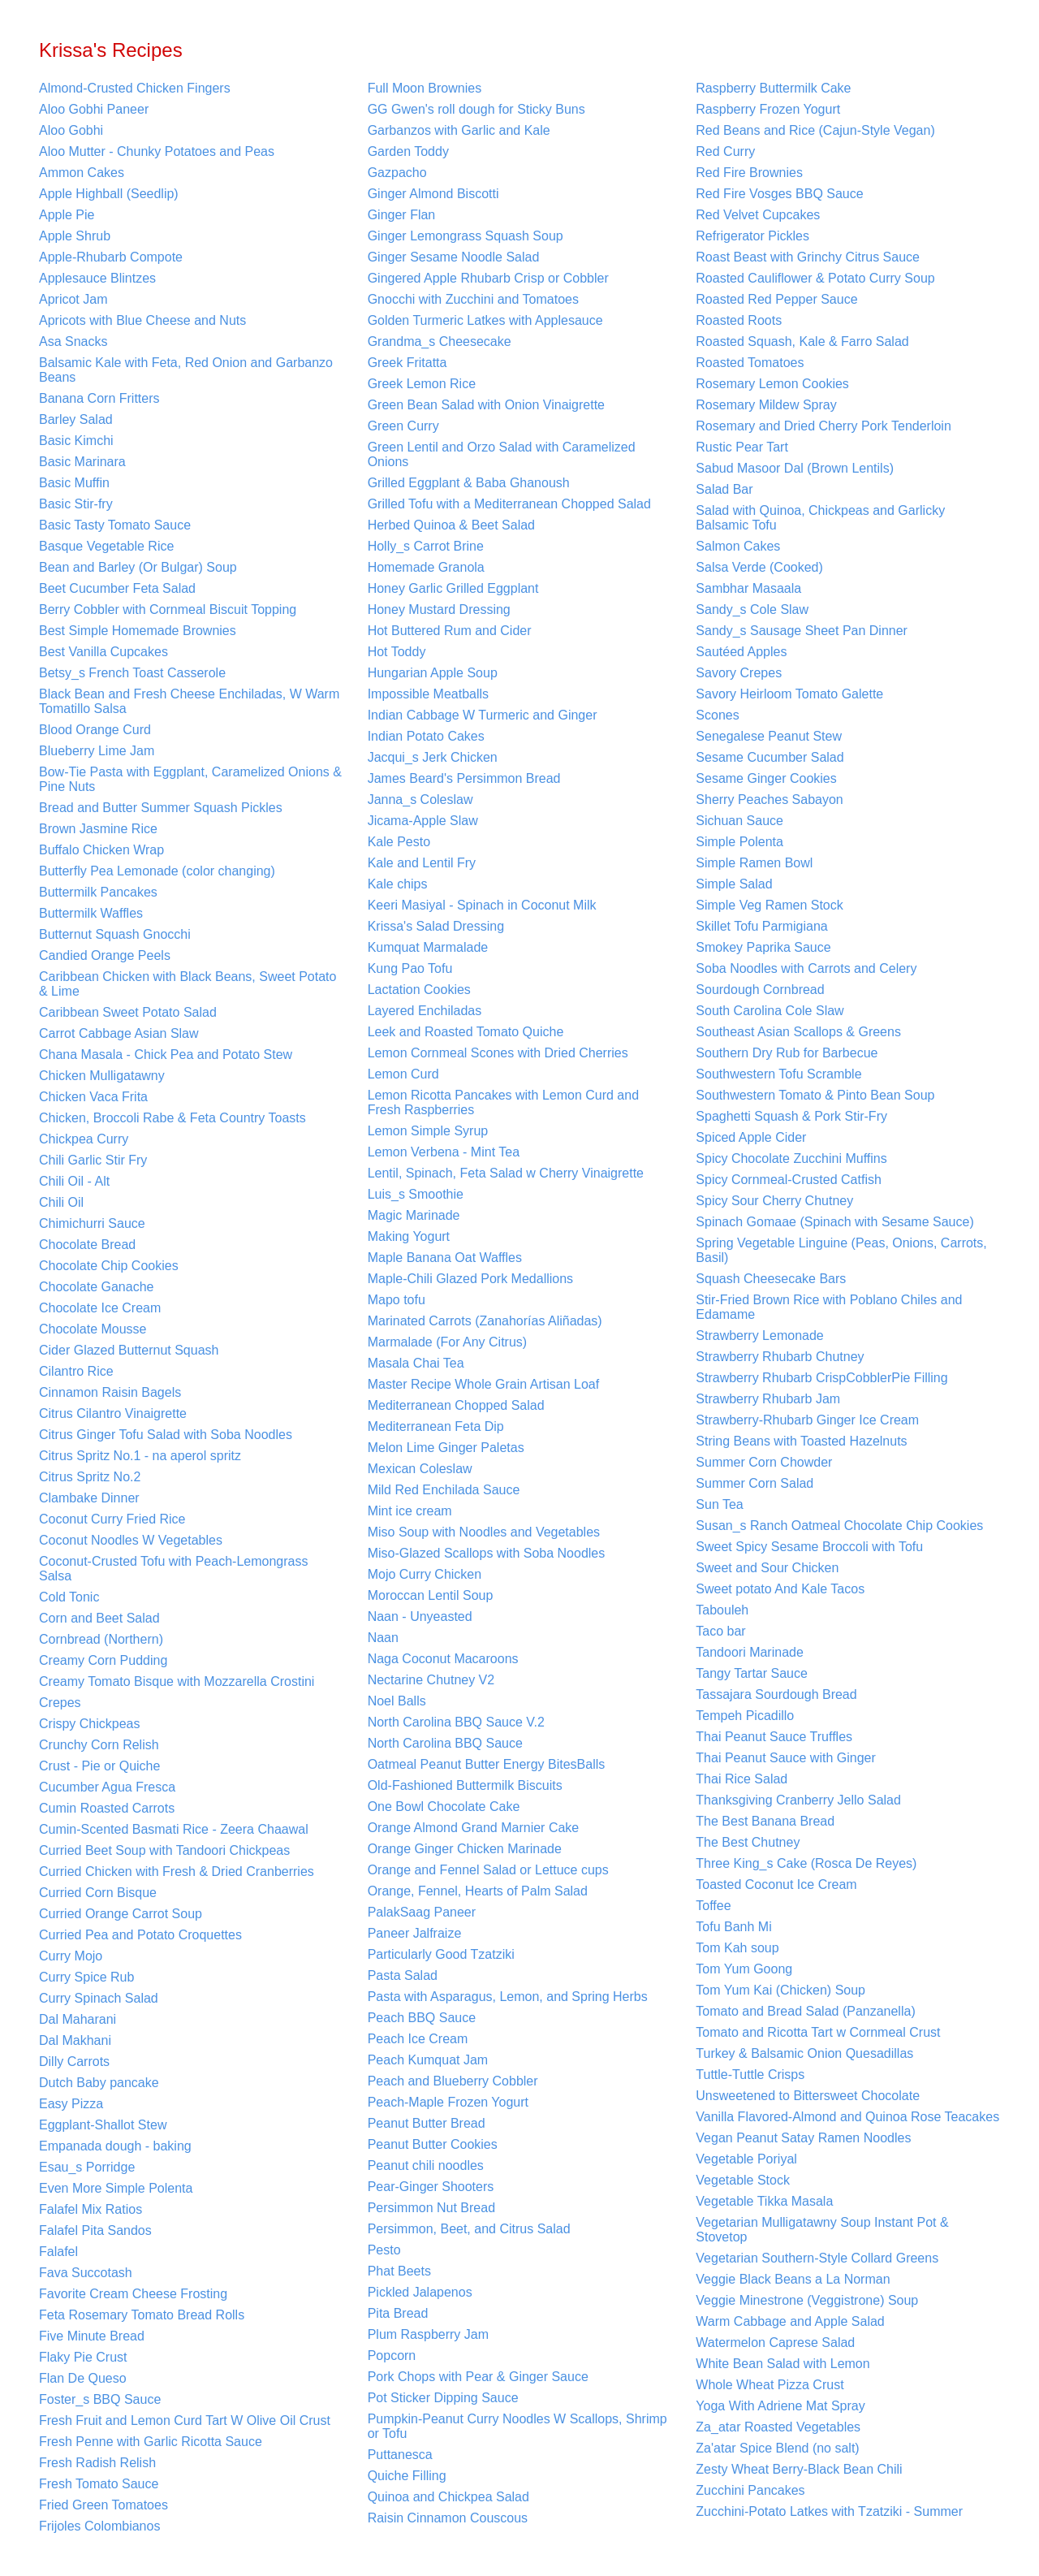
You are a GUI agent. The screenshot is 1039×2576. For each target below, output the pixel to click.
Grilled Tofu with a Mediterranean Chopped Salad (509, 504)
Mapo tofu (396, 1300)
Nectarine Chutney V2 (431, 1680)
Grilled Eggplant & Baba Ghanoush (469, 483)
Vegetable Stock (743, 2180)
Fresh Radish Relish (97, 2463)
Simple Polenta (739, 842)
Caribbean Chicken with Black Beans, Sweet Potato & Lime (187, 984)
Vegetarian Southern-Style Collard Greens (817, 2258)
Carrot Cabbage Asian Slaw (119, 1033)
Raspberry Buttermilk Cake (773, 88)
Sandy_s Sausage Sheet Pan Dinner (802, 631)
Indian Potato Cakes (426, 736)
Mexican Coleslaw (420, 1469)
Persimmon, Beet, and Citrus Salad (469, 2229)
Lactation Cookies (419, 989)
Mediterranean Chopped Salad (456, 1405)
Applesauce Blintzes (97, 278)
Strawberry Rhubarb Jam (768, 1399)
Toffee (713, 1906)
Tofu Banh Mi (733, 1927)
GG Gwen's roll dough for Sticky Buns (476, 109)
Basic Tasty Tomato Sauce (115, 525)
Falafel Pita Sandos (95, 2230)
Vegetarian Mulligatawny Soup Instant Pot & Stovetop (822, 2229)
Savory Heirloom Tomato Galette (789, 694)
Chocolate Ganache (96, 1287)
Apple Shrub (74, 236)
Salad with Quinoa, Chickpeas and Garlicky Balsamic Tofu (820, 518)
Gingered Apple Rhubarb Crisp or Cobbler (488, 278)
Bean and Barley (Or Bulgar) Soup (138, 567)
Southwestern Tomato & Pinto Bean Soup (815, 1095)
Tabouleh (722, 1610)
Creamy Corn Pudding (103, 1660)
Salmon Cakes (738, 546)
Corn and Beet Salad (99, 1618)
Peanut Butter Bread (426, 2123)
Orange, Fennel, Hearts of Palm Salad (478, 1891)
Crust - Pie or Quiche (99, 1766)
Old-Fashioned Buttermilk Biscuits (465, 1785)
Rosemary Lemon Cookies (772, 384)
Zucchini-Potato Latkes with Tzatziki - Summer (829, 2511)
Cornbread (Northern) (101, 1639)
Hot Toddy (397, 652)
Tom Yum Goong (744, 1969)
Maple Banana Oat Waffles (445, 1257)
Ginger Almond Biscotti (433, 194)
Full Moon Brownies (425, 88)
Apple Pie (67, 215)
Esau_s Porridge (87, 2167)
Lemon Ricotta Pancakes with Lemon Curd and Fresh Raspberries (503, 1102)
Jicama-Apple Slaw (423, 821)
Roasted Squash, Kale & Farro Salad (802, 341)
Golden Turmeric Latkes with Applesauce (485, 320)
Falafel (58, 2251)
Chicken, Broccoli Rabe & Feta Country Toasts (172, 1118)
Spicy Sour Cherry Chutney (774, 1201)
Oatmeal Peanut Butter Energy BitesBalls (487, 1764)
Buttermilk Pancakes (98, 892)
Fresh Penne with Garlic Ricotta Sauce (150, 2441)
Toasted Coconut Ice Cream (776, 1884)
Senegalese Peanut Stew (769, 736)
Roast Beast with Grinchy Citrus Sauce (808, 257)
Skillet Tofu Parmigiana (761, 926)
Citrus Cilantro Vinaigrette (113, 1413)
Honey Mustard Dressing (439, 609)
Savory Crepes (739, 673)
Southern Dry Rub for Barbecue (786, 1053)
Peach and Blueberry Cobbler (453, 2081)
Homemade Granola (426, 567)
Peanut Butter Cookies (433, 2144)
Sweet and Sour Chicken (767, 1568)
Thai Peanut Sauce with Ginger (785, 1758)
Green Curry (403, 426)
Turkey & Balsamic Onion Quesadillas (804, 2053)
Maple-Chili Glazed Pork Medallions (470, 1279)
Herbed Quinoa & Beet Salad (451, 525)
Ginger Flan (402, 215)
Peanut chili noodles (426, 2165)
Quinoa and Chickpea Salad (448, 2497)
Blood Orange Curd (95, 730)
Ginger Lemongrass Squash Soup (465, 236)
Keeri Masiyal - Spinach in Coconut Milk (482, 905)
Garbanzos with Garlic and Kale (459, 130)
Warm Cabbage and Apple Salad (790, 2321)
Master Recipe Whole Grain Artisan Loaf (483, 1384)
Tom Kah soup (737, 1948)
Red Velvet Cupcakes (758, 215)
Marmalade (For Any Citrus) (448, 1342)
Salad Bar (724, 489)
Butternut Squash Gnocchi (115, 934)
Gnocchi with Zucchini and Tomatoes (473, 299)
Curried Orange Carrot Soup (120, 1914)
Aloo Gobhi (71, 130)
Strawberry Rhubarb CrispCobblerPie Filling (821, 1378)
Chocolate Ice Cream (100, 1308)
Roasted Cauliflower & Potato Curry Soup (815, 278)
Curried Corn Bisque (98, 1893)
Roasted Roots (739, 320)
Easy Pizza (71, 2104)
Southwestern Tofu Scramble (778, 1074)
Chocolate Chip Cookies (109, 1266)
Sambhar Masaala (748, 588)
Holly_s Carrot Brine (426, 546)
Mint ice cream (410, 1511)
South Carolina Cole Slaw (769, 1011)
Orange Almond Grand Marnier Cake (474, 1828)
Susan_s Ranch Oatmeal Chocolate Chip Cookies (839, 1525)
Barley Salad (76, 419)
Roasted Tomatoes (750, 363)
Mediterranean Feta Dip (436, 1426)
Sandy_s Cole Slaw (752, 609)
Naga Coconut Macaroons (443, 1659)
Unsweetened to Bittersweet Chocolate (808, 2096)
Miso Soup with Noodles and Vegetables (484, 1532)
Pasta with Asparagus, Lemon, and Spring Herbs (508, 1996)
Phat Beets (399, 2271)
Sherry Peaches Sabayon (769, 799)
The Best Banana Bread (765, 1821)
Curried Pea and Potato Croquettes (140, 1935)
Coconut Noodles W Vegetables (130, 1540)
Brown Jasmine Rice (98, 829)
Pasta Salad (403, 1975)
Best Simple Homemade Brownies (137, 631)
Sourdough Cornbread (760, 989)
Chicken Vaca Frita (93, 1097)
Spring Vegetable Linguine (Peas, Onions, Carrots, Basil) (841, 1250)
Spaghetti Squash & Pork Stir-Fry (791, 1116)
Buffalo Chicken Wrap (101, 850)
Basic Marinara (82, 462)
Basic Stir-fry (76, 504)
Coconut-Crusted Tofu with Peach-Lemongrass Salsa (173, 1568)
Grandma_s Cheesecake (439, 341)
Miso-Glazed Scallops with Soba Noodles (487, 1553)
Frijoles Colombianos (99, 2526)
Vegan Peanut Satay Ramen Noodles (803, 2138)
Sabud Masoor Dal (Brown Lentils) (795, 468)
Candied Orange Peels (104, 955)
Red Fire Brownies (749, 172)
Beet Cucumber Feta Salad (117, 588)
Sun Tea (719, 1504)
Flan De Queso (83, 2378)
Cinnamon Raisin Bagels (110, 1392)
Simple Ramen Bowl (754, 863)
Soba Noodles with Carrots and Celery (806, 968)
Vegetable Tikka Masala (764, 2201)
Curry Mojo (70, 1956)
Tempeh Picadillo (745, 1715)
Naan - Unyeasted (420, 1616)
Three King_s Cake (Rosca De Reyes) (806, 1863)
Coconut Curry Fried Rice (112, 1519)
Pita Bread (398, 2313)
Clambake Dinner (89, 1498)
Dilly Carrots (74, 2061)
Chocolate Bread (87, 1244)
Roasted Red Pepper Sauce (776, 299)
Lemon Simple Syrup (428, 1131)
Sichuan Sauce (739, 821)
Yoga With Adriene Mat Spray (780, 2406)
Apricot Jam (73, 299)
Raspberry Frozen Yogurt (768, 109)
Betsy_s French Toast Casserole (132, 673)
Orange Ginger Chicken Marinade (465, 1849)
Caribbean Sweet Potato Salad (128, 1012)
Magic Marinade (414, 1215)
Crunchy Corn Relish (99, 1745)
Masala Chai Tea (416, 1363)
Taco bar (720, 1631)
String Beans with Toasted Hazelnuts (801, 1441)
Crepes (60, 1702)
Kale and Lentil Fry (422, 863)
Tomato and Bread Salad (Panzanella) (805, 2011)
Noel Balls (397, 1701)
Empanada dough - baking (115, 2146)
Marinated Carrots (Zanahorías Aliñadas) (485, 1321)
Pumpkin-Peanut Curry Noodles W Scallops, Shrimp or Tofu (517, 2426)
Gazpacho (397, 172)
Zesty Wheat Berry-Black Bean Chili (799, 2469)
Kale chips (398, 884)
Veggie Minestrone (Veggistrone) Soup (807, 2300)
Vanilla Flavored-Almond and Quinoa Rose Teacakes (847, 2117)
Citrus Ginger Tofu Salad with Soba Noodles (165, 1434)
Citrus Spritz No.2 (89, 1477)
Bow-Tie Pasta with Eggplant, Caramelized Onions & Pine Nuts (190, 779)
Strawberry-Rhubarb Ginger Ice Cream (807, 1420)
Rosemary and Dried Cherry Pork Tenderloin (823, 426)
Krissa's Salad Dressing (436, 926)
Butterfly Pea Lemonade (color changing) (157, 871)
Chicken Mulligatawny (102, 1076)
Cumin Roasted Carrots (107, 1808)
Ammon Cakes (81, 172)
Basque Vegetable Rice (106, 546)
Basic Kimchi (76, 440)
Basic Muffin (74, 483)
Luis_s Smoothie (415, 1194)
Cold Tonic (69, 1597)
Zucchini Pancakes (750, 2490)
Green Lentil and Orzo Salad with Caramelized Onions (502, 454)
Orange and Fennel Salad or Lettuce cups (488, 1870)
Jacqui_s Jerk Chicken (433, 757)
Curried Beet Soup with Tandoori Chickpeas (164, 1850)
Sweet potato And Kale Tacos (780, 1589)
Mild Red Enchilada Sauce (444, 1490)
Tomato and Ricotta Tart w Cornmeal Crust (818, 2032)
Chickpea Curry (83, 1139)
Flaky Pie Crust (83, 2357)
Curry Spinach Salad (98, 1998)
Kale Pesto (399, 842)
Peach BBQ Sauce (422, 2018)
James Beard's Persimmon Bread (464, 778)
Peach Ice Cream (418, 2039)
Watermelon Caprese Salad (775, 2342)
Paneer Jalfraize (415, 1933)
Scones (717, 715)
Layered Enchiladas (425, 1011)
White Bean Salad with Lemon (782, 2364)
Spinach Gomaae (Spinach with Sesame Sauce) (834, 1222)
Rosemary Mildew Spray (766, 405)
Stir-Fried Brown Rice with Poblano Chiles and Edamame (829, 1307)
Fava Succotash (85, 2273)
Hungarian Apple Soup (433, 673)
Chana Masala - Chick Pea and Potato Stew (165, 1054)
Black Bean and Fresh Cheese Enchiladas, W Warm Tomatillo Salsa (189, 701)
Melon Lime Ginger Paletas (446, 1447)
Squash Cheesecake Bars (771, 1279)
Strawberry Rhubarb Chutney (780, 1357)
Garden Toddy (408, 151)
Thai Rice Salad (741, 1779)
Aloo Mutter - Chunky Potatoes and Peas (156, 151)
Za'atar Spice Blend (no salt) (777, 2448)
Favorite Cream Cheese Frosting (133, 2294)
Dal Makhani (75, 2040)
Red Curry (725, 151)
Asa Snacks (73, 341)
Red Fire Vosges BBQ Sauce (779, 194)
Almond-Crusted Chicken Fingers (135, 88)
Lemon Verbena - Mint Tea (444, 1152)
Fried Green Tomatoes (103, 2505)
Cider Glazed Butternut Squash (128, 1350)
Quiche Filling (407, 2476)
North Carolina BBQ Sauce (445, 1743)
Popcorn (392, 2355)
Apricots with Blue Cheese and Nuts (142, 320)
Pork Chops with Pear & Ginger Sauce (478, 2377)
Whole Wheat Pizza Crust (769, 2385)
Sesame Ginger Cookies (766, 778)
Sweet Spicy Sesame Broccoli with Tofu (809, 1547)
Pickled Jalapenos (420, 2292)
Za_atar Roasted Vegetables (778, 2427)
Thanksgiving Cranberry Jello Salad (798, 1800)
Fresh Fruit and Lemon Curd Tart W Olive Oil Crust (184, 2420)
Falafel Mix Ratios (90, 2209)
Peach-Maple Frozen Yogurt (448, 2102)
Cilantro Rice (76, 1371)
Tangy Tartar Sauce (752, 1673)
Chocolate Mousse (93, 1329)
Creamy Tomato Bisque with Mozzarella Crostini (176, 1681)
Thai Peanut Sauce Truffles (774, 1737)
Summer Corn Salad (754, 1483)
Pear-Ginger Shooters (431, 2186)
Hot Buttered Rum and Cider (450, 631)
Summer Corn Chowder (764, 1462)
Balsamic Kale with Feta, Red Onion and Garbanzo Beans (186, 370)
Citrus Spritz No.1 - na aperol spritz (140, 1456)
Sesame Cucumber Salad (769, 757)
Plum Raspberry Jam (428, 2334)
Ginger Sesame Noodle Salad (454, 257)
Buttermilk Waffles (91, 913)
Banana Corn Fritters (99, 398)
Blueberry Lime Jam (96, 751)
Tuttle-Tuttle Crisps (750, 2074)
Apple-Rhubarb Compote (111, 257)
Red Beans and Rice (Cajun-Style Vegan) (815, 130)
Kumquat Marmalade (428, 947)
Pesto (384, 2250)
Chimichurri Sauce (92, 1223)
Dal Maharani (77, 2019)
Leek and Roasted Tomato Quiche (466, 1032)
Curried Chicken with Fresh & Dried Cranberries (176, 1871)
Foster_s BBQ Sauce (100, 2399)
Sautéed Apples (741, 652)
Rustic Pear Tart (742, 447)
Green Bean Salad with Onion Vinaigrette (486, 405)
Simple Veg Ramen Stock (769, 905)
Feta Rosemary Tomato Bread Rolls (141, 2315)
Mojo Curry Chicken (424, 1574)
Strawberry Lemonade (759, 1335)
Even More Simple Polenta (115, 2188)
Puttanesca (400, 2454)
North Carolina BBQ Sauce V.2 (456, 1722)
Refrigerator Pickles (752, 236)
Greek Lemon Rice (422, 384)
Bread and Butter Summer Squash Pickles (160, 808)
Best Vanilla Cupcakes (103, 652)
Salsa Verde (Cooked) (759, 567)
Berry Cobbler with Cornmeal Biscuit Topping (167, 609)
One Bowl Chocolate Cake (444, 1806)
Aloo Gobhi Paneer (94, 109)
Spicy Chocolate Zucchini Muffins (791, 1158)
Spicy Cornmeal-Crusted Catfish (789, 1179)
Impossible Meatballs (428, 694)
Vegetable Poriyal (746, 2159)
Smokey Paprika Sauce (763, 947)
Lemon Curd (403, 1074)
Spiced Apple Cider (751, 1137)
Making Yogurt (409, 1236)
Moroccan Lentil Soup (431, 1595)
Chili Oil (61, 1202)
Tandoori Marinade (750, 1652)
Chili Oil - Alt (74, 1181)
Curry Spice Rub (86, 1977)
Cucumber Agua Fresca (107, 1787)
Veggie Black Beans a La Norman (793, 2279)
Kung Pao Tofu (410, 968)
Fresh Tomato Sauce (98, 2484)
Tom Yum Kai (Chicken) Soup (780, 1990)
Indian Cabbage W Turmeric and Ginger (482, 715)
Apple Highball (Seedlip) (109, 194)
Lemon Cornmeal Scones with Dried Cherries (498, 1053)
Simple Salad (734, 884)
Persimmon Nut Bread (431, 2208)
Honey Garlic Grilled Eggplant (453, 588)
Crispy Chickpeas (89, 1724)
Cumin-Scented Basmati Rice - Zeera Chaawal (173, 1829)
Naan (383, 1638)
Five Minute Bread (91, 2336)
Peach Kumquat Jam (428, 2060)
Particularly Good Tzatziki (441, 1954)
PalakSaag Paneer (422, 1912)
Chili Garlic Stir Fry (93, 1160)
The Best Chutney (748, 1842)
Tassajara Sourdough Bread (776, 1694)
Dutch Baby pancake (99, 2083)
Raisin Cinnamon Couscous (448, 2518)
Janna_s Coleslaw (420, 799)
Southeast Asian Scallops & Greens (798, 1032)
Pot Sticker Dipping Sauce (443, 2398)
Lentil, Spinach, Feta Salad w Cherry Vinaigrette (506, 1173)
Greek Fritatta (407, 363)
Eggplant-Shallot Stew (102, 2125)
